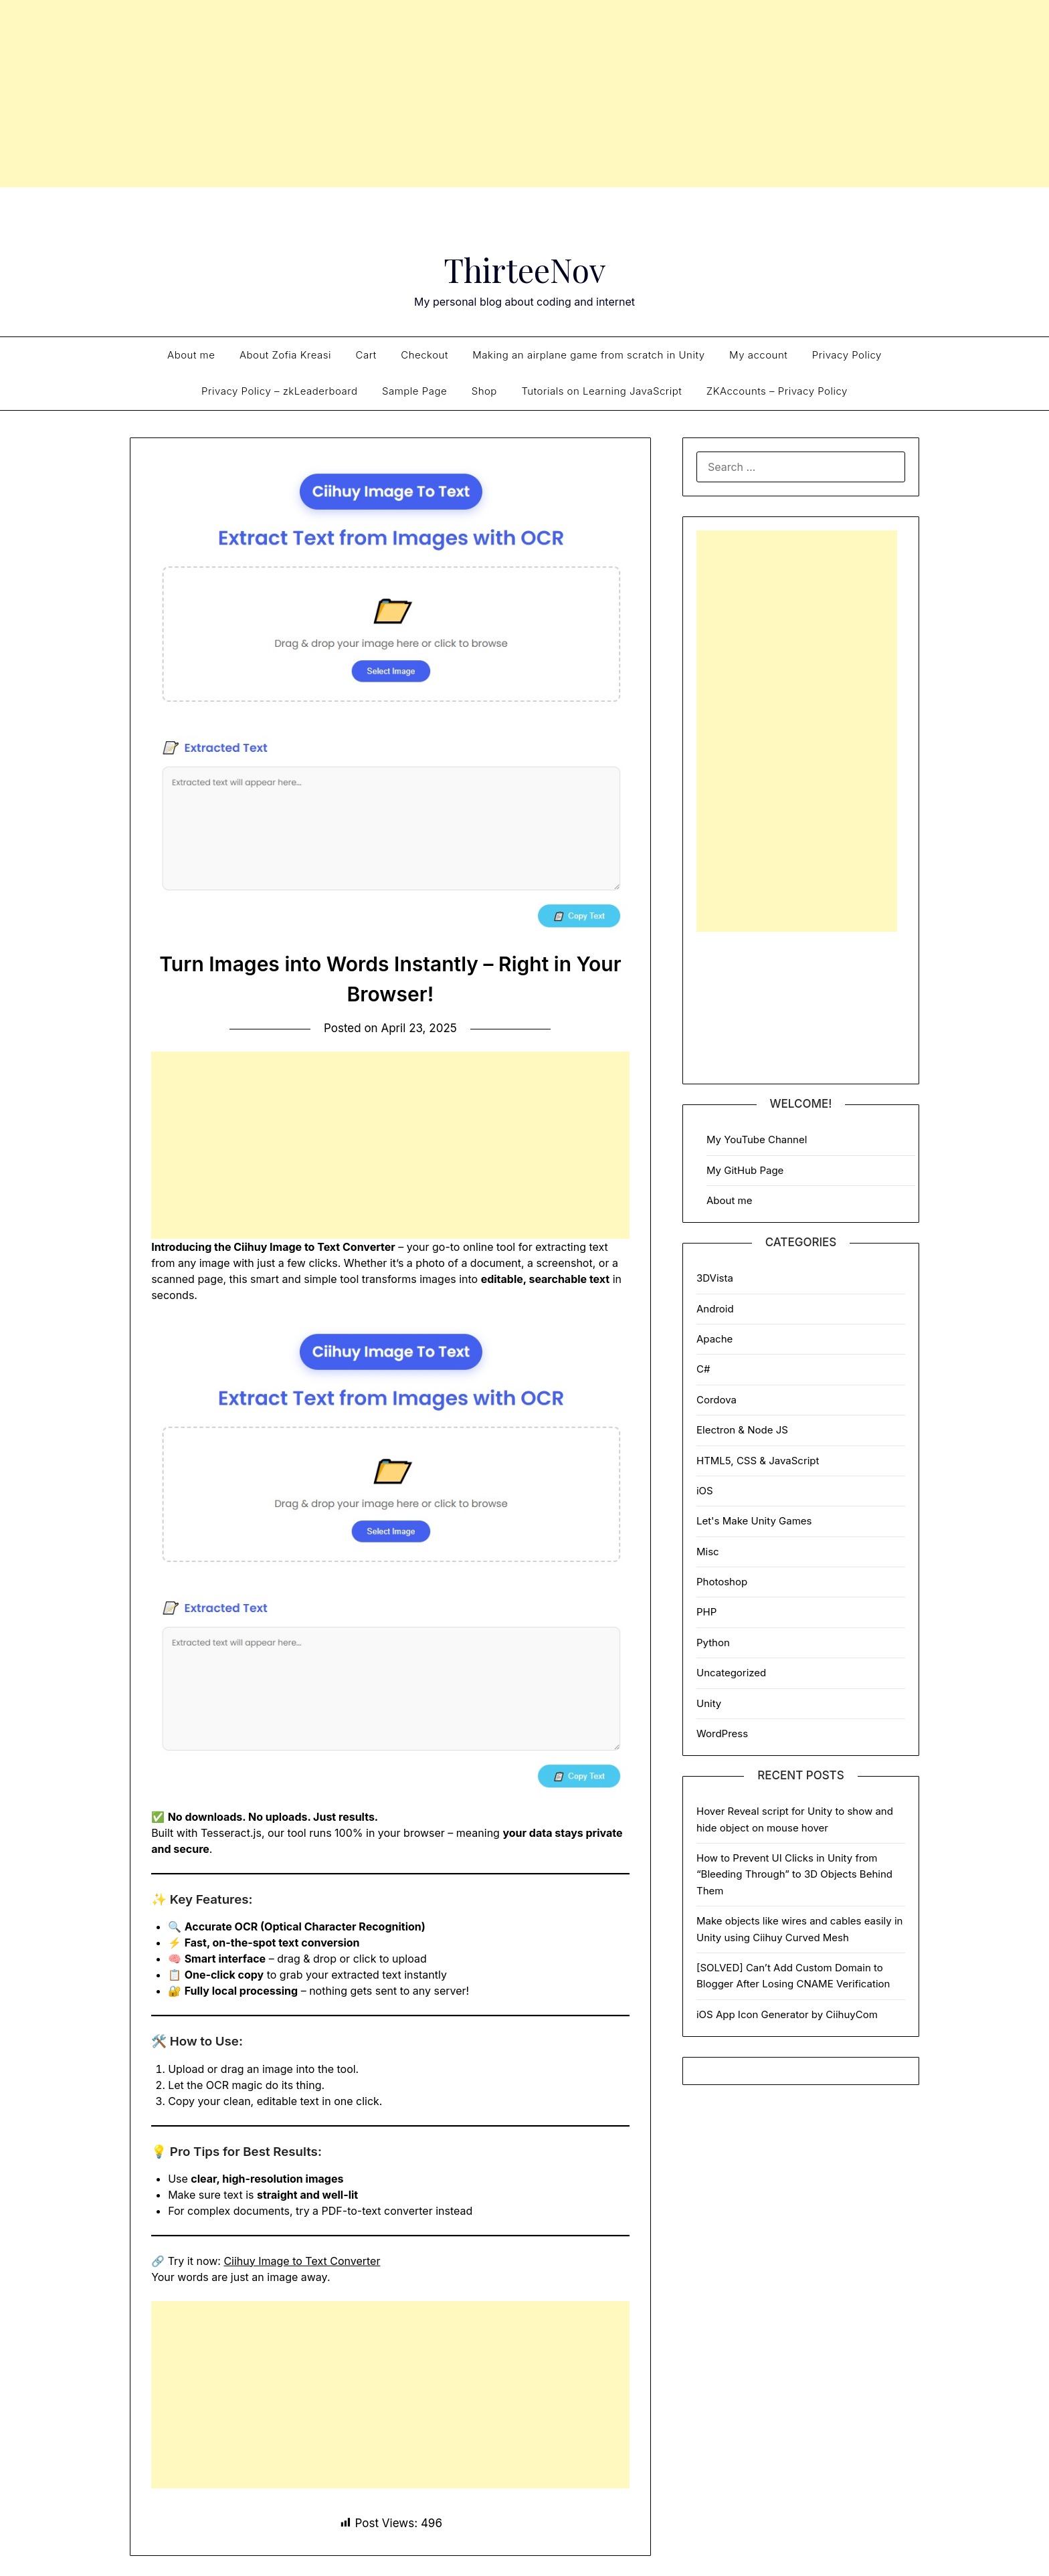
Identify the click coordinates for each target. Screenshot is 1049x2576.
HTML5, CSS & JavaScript (757, 1460)
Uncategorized (731, 1672)
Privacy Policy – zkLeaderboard (279, 391)
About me (191, 355)
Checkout (424, 355)
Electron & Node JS (742, 1429)
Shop (484, 391)
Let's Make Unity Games (754, 1520)
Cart (365, 355)
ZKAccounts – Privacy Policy (777, 391)
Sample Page (414, 391)
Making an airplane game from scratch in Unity (588, 355)
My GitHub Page (744, 1170)
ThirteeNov (525, 269)
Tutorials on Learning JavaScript (601, 391)
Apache (714, 1338)
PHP (706, 1611)
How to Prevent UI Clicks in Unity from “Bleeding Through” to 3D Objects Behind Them (794, 1874)
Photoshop (721, 1581)
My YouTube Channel (756, 1139)
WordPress (722, 1733)
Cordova (716, 1399)
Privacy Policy (847, 355)
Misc (707, 1551)
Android (715, 1308)
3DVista (714, 1278)
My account (758, 355)
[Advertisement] (524, 93)
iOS (704, 1490)
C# (703, 1369)
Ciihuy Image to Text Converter (301, 2261)
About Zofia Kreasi (285, 355)
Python (713, 1642)
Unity (708, 1703)
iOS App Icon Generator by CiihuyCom (787, 2014)
